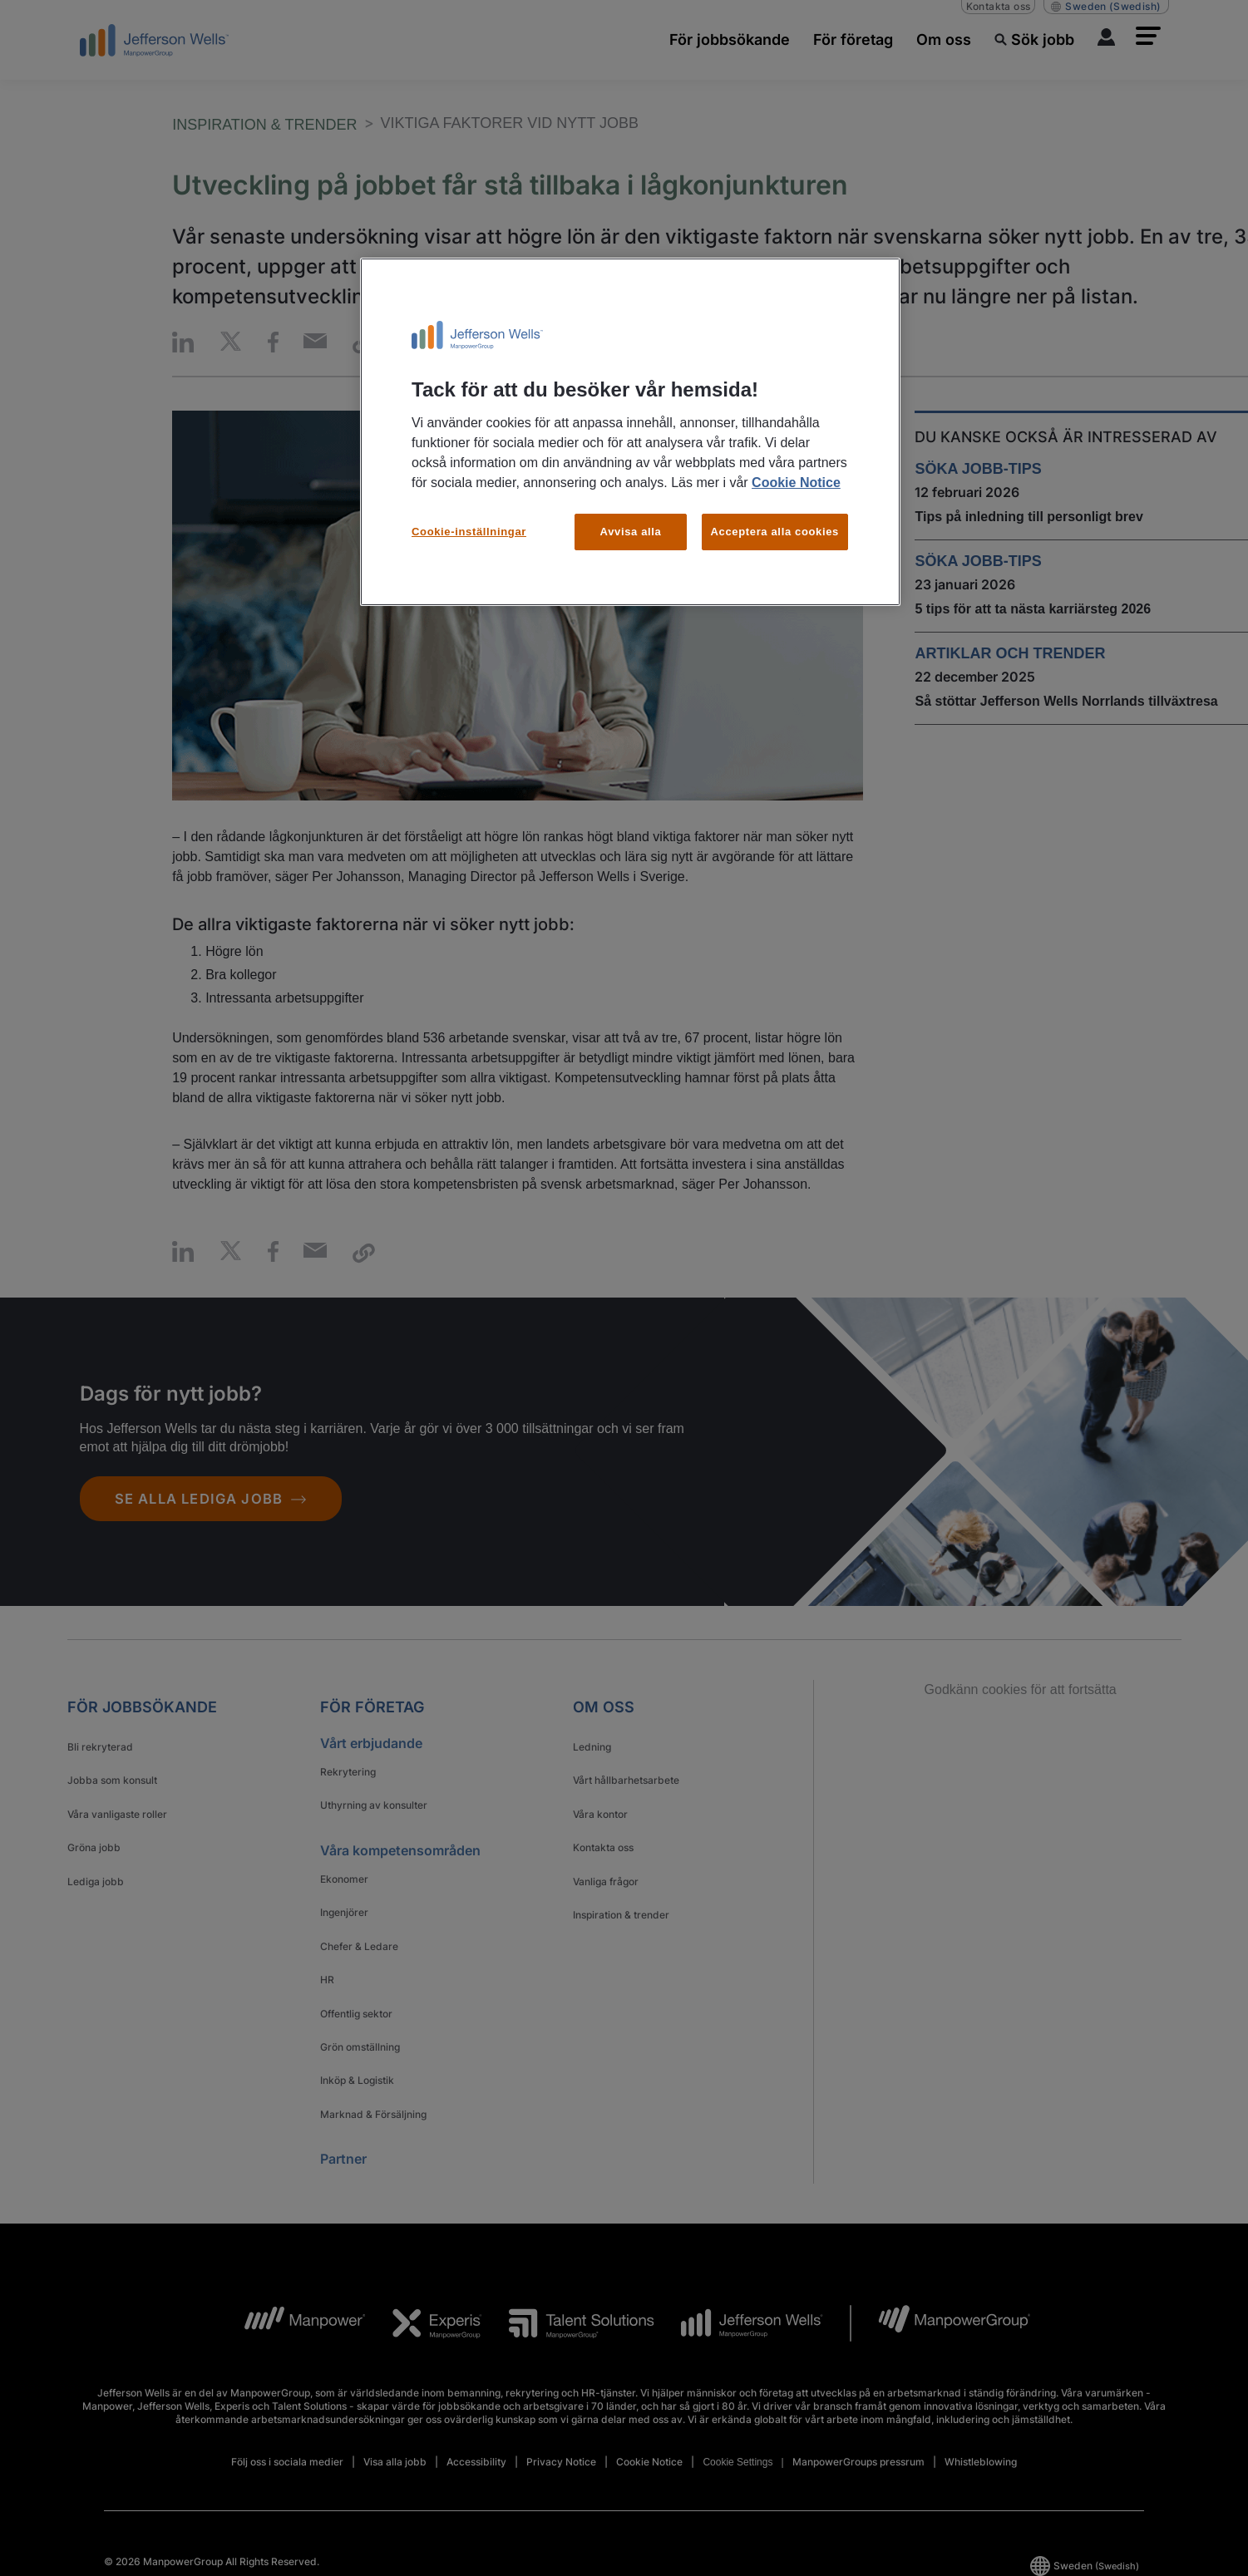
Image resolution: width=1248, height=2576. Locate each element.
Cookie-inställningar (469, 531)
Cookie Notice (796, 482)
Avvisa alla (631, 531)
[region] (630, 432)
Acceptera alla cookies (775, 531)
